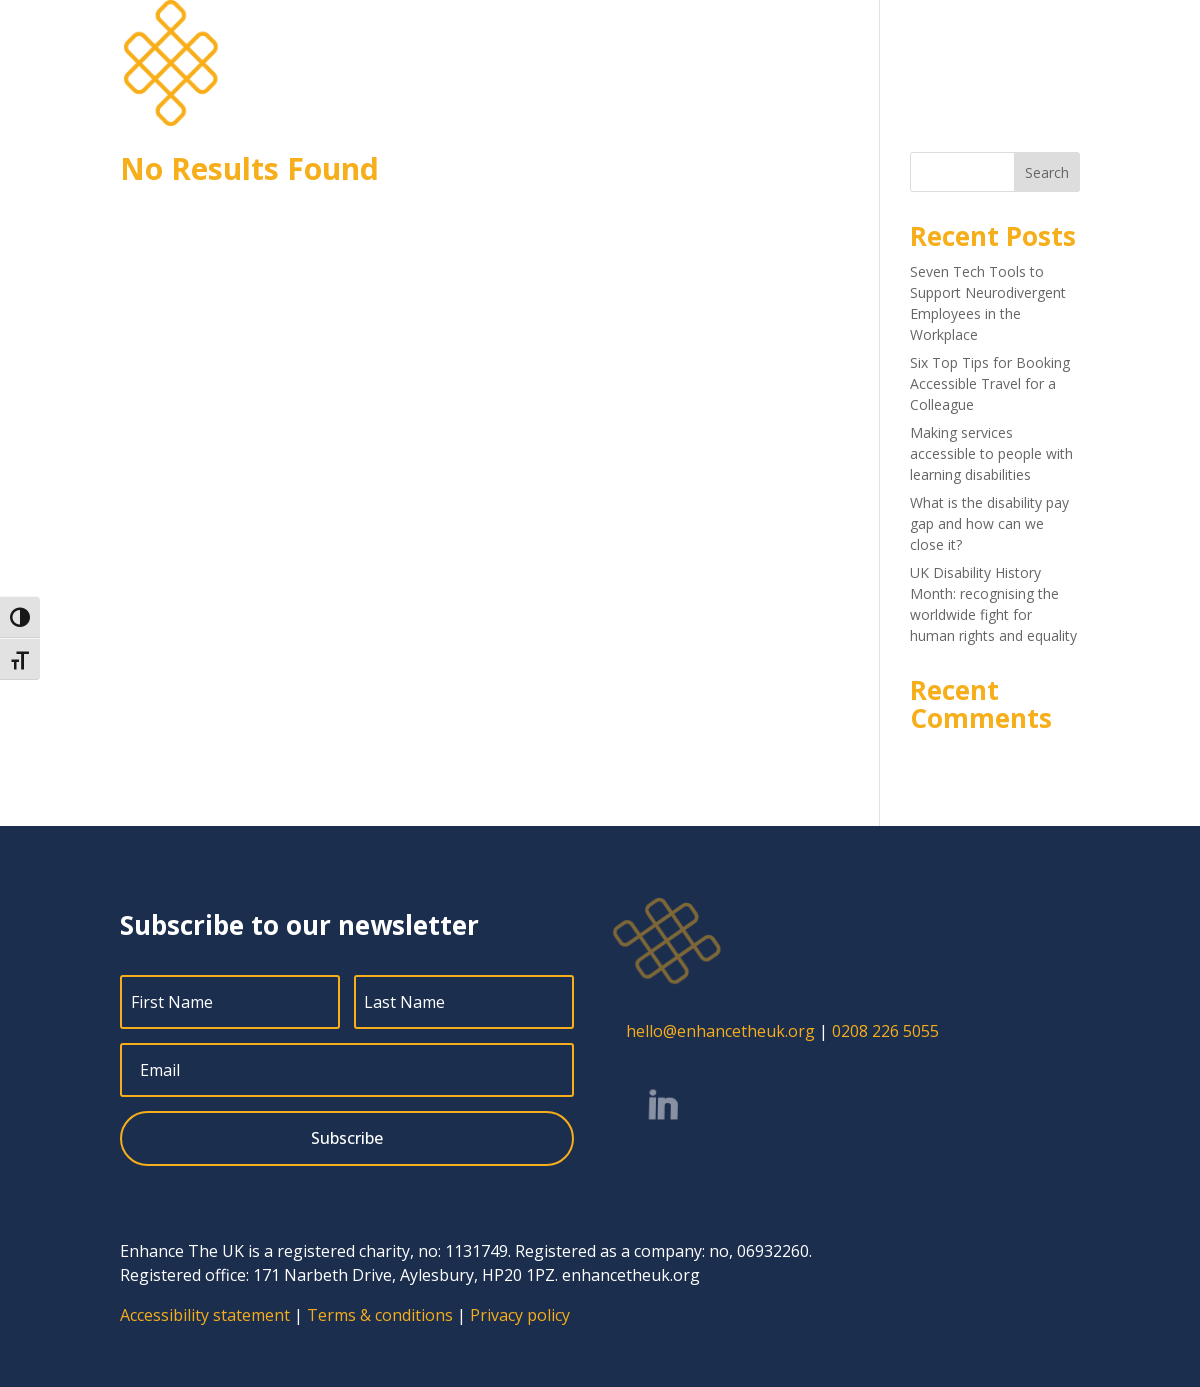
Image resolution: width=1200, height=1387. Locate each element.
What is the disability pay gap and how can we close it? (989, 523)
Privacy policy (520, 1315)
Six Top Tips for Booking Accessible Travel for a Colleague (990, 383)
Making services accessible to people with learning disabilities (991, 453)
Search (1047, 172)
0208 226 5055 (885, 1031)
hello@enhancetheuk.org (720, 1031)
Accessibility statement (205, 1315)
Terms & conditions (380, 1315)
